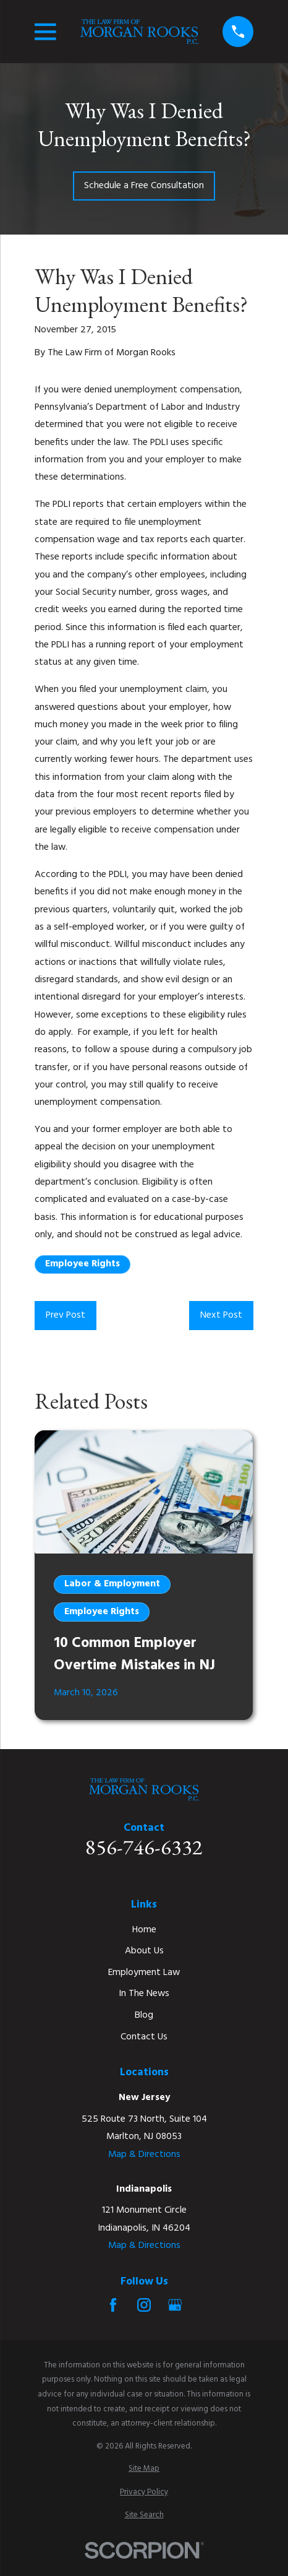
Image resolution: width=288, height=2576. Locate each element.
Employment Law (144, 1972)
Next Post (221, 1315)
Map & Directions (144, 2154)
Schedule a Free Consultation (144, 186)
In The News (144, 1994)
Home (144, 1930)
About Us (144, 1951)
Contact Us (144, 2037)
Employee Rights (82, 1264)
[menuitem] (144, 2468)
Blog (144, 2015)
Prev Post (65, 1315)
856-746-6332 (144, 1847)
